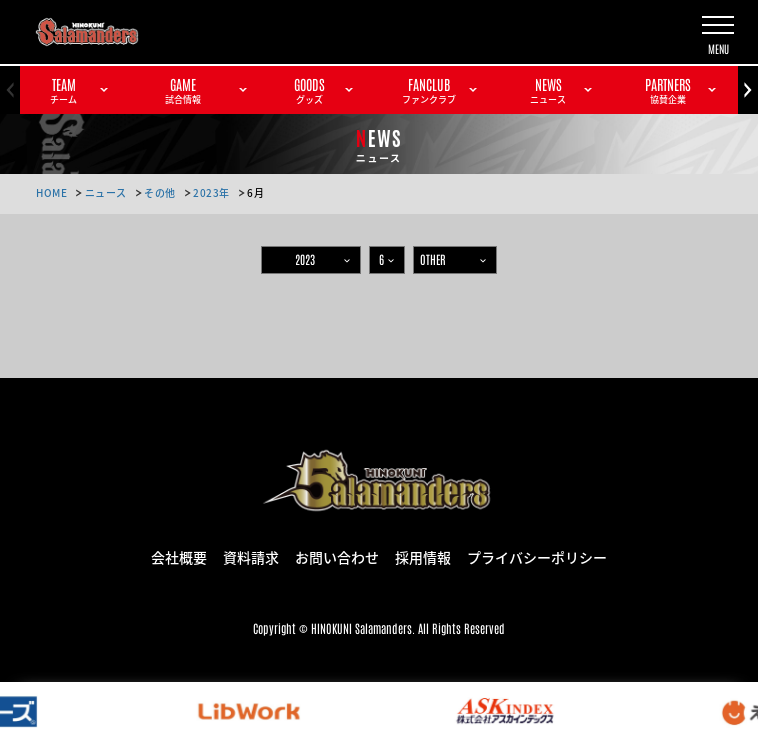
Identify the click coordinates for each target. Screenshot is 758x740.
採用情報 (423, 556)
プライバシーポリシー (537, 556)
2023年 (211, 192)
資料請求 (251, 556)
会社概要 (179, 556)
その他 (160, 192)
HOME (51, 192)
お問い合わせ (337, 556)
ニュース (106, 192)
